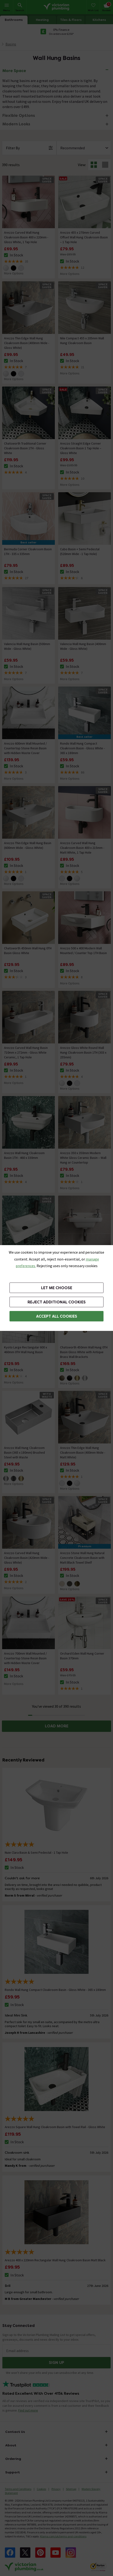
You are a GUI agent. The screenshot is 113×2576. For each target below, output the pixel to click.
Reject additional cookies (57, 1302)
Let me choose (56, 1287)
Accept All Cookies (56, 1316)
